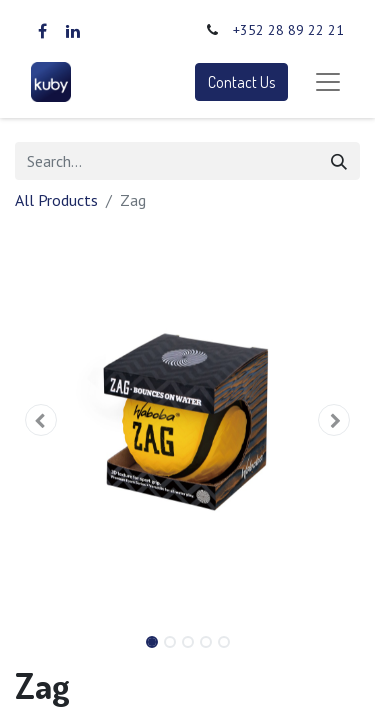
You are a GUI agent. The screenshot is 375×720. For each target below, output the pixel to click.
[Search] (339, 161)
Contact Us (241, 82)
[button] (41, 420)
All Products (56, 200)
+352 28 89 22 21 (288, 30)
